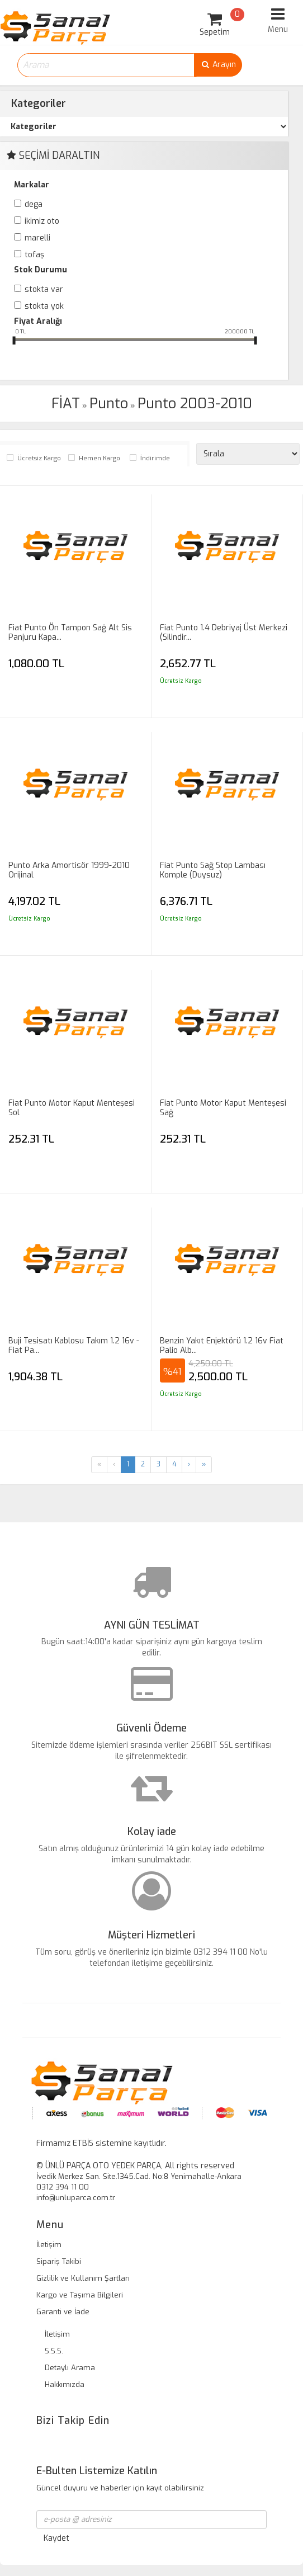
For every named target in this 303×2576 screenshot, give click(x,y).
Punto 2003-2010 (195, 403)
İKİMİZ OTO (42, 221)
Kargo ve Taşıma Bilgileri (79, 2295)
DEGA (33, 204)
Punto (108, 403)
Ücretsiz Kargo (39, 458)
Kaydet (56, 2538)
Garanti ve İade (62, 2311)
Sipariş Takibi (58, 2261)
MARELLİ (37, 238)
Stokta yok (44, 306)
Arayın (218, 64)
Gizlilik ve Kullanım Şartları (83, 2278)
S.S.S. (54, 2351)
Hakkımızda (64, 2384)
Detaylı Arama (70, 2367)
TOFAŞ (34, 254)
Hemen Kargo (99, 458)
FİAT (65, 403)
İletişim (48, 2244)
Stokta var (44, 289)
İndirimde (155, 458)
